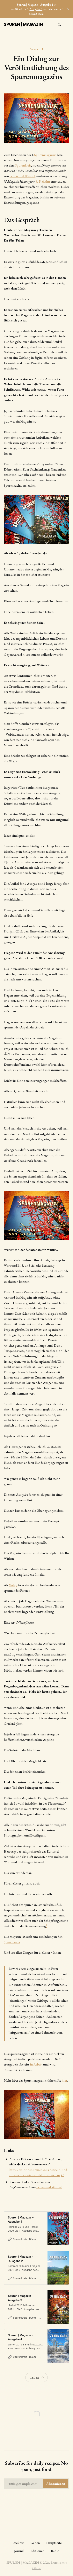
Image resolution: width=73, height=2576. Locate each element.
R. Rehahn (43, 181)
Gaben (35, 2542)
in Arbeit (36, 2064)
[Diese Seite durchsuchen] (59, 24)
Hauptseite (54, 2542)
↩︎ (62, 2175)
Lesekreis (17, 2542)
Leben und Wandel (22, 176)
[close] (68, 9)
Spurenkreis (23, 165)
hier (64, 2080)
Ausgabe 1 (36, 49)
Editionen (38, 2550)
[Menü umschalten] (67, 24)
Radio (55, 2550)
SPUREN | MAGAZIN (23, 24)
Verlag (13, 1585)
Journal (19, 2550)
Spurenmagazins (45, 155)
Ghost (36, 2568)
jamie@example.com (38, 2483)
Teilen (37, 2377)
